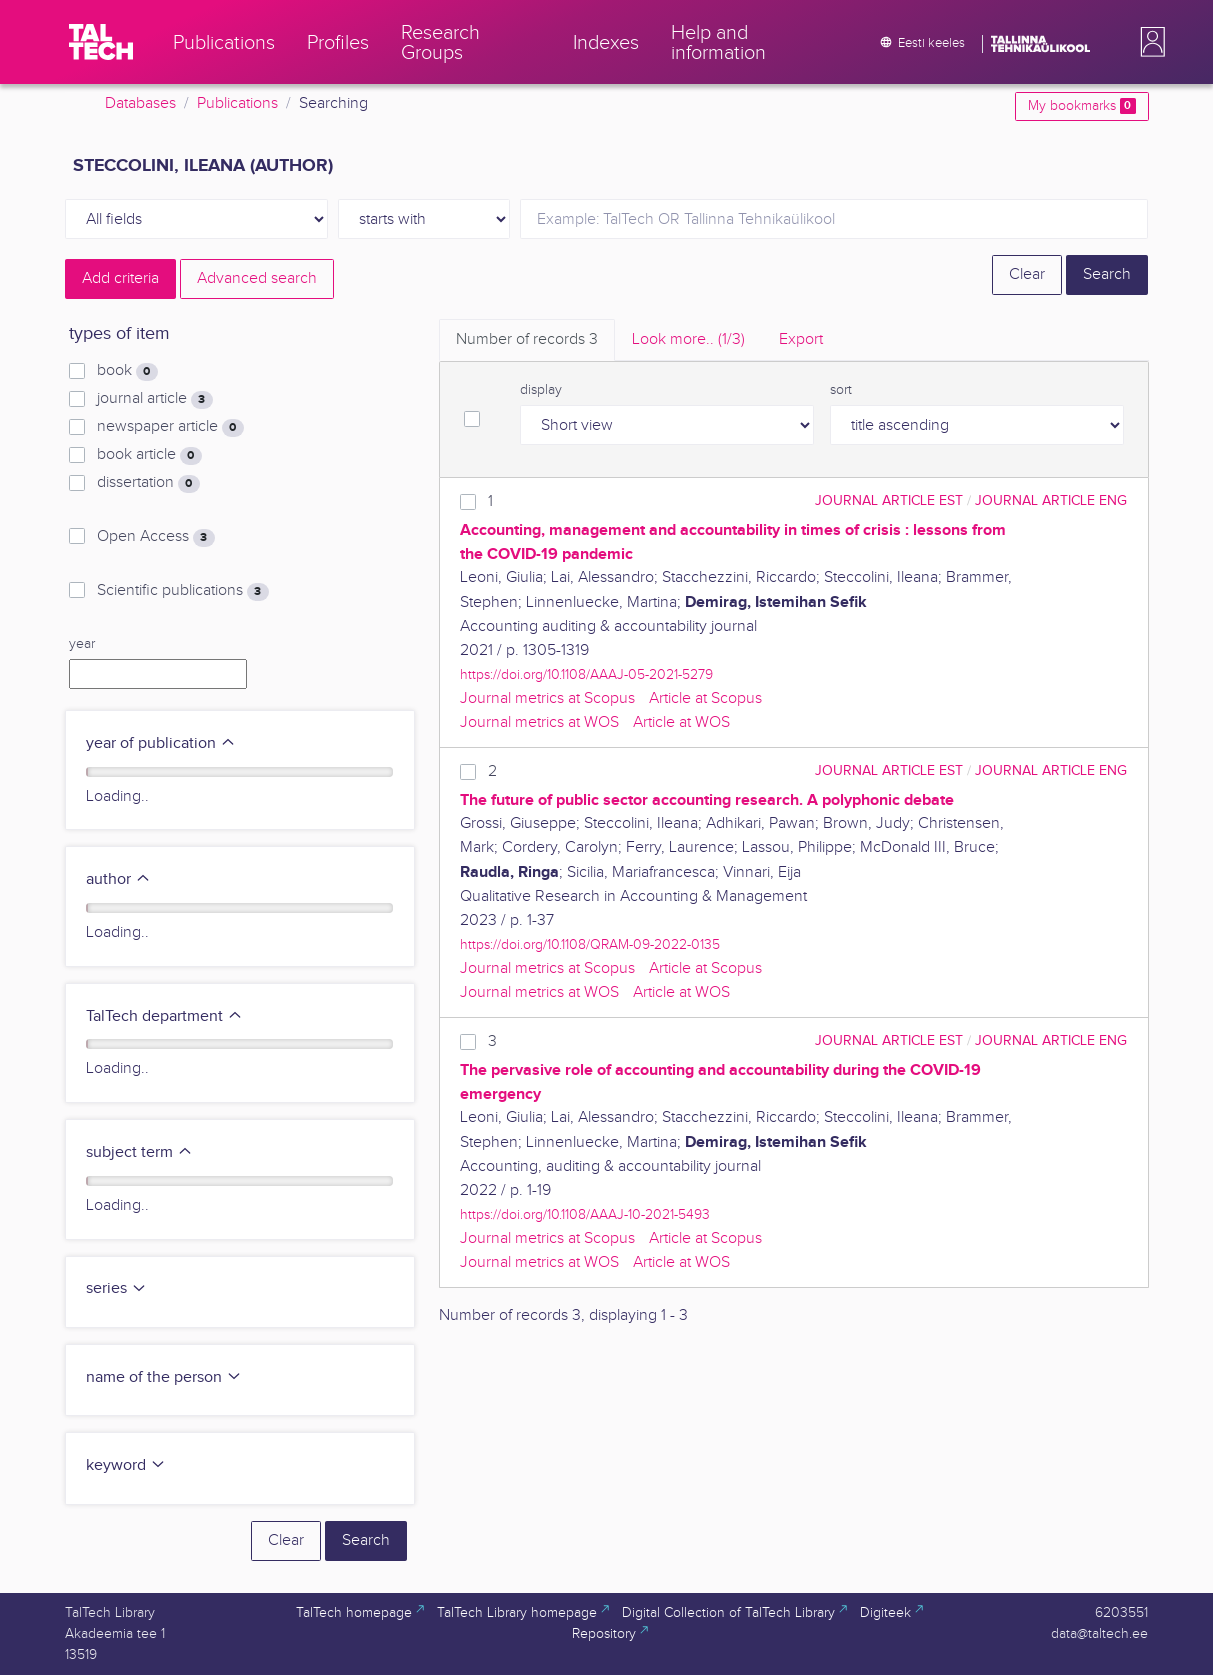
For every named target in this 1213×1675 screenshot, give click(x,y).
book (127, 371)
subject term (139, 1152)
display (541, 390)
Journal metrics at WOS (539, 722)
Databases (140, 103)
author (118, 879)
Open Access (155, 537)
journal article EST (889, 500)
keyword (126, 1465)
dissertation (148, 483)
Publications (237, 103)
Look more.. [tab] (688, 339)
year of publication (161, 743)
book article (149, 455)
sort (841, 390)
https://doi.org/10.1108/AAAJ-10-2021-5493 (585, 1214)
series (116, 1288)
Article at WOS (681, 722)
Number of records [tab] (527, 339)
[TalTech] (101, 42)
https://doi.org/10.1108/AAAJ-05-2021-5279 (586, 674)
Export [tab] (801, 339)
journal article (154, 399)
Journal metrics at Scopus (547, 698)
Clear (1027, 274)
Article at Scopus (705, 698)
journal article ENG (1051, 500)
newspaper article (170, 427)
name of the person (164, 1377)
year (82, 644)
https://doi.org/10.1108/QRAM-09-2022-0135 (590, 944)
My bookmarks (1081, 106)
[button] (1149, 42)
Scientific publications (182, 591)
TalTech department (164, 1016)
